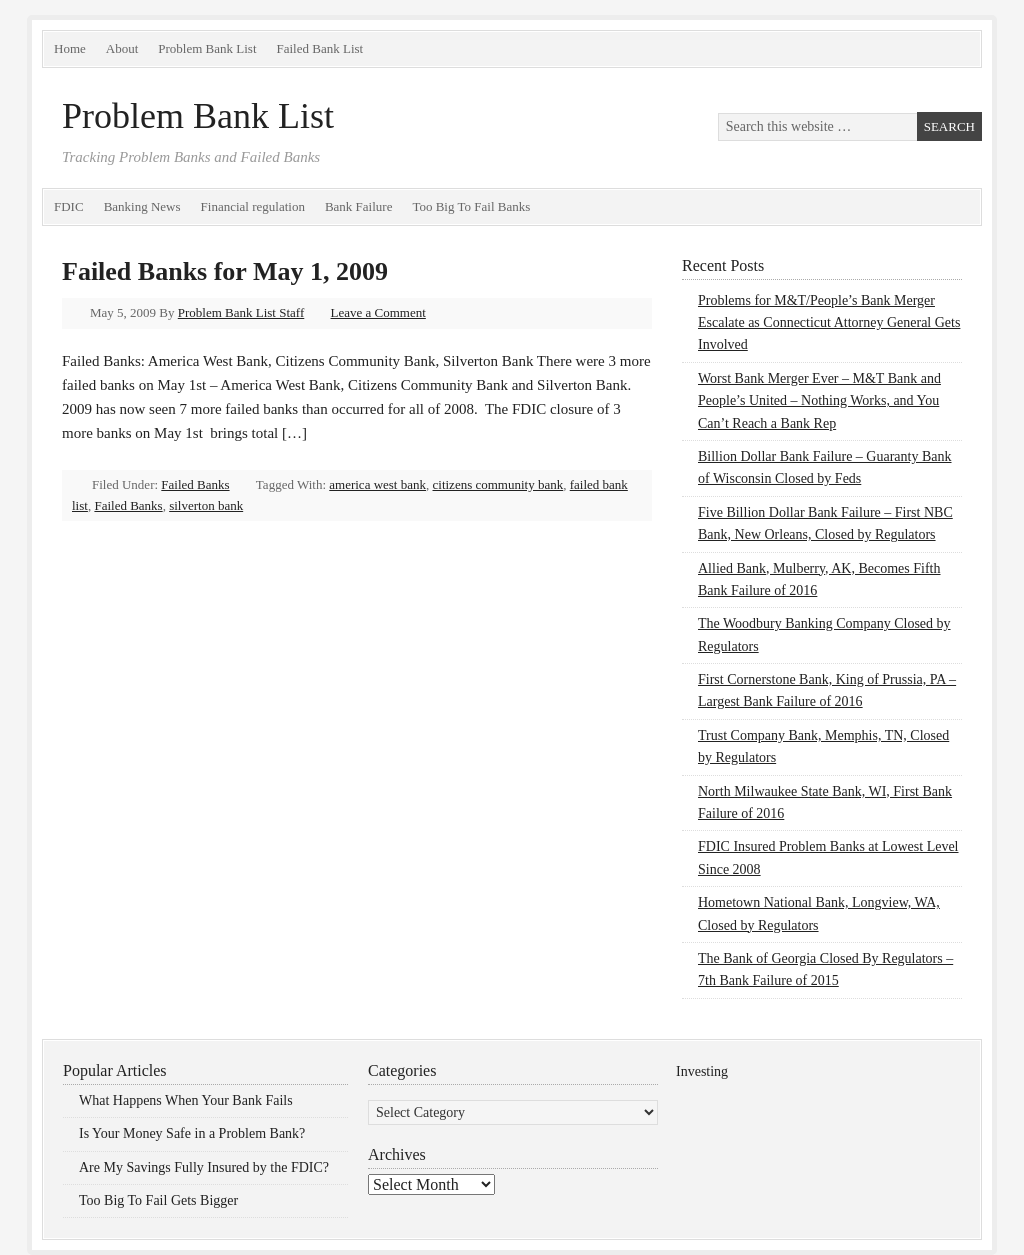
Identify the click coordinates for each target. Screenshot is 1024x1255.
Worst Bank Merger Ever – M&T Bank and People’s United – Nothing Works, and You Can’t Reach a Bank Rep (819, 401)
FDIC (69, 206)
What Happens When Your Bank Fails (186, 1100)
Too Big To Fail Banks (471, 206)
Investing (702, 1071)
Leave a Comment (378, 312)
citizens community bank (498, 484)
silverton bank (206, 505)
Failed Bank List (320, 48)
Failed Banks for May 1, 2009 (225, 271)
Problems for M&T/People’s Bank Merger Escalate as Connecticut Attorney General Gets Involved (829, 323)
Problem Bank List (207, 48)
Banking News (142, 206)
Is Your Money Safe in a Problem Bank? (192, 1133)
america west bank (377, 484)
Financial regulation (253, 206)
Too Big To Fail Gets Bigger (158, 1200)
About (122, 48)
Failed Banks (195, 484)
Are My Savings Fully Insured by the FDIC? (204, 1167)
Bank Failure (359, 206)
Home (70, 48)
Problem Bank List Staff (241, 312)
